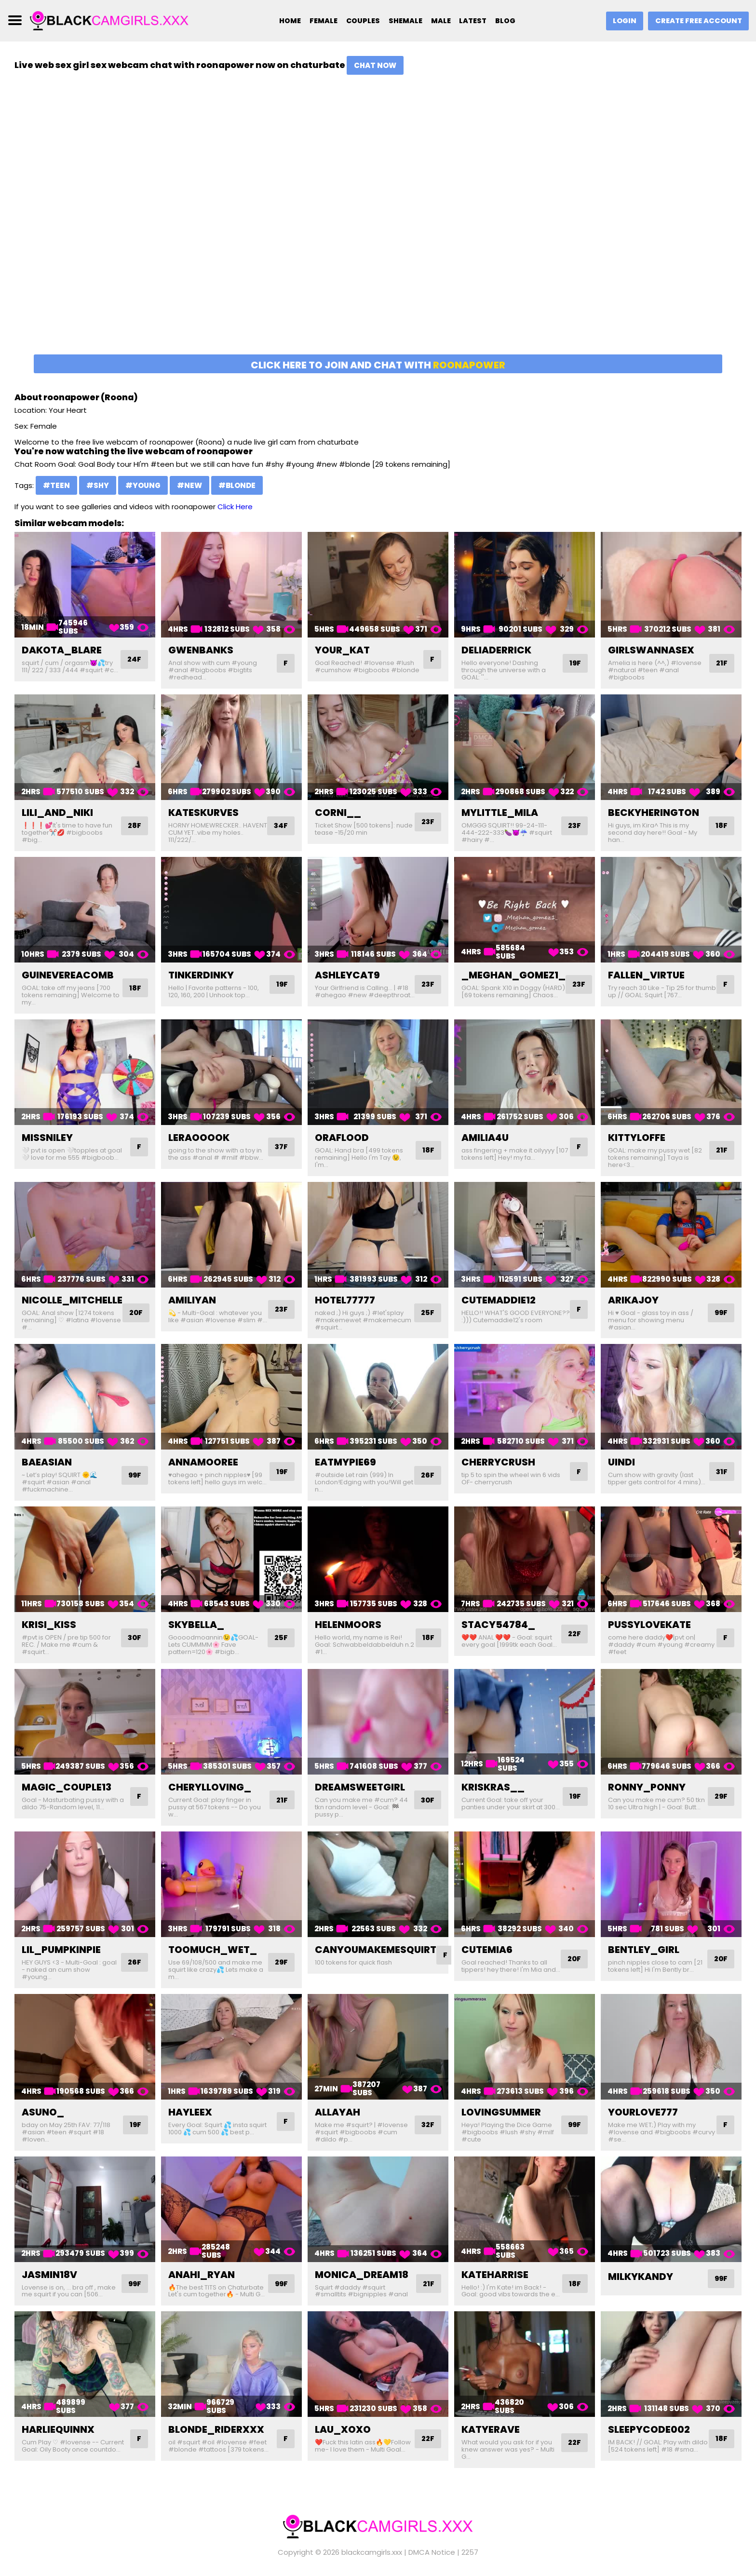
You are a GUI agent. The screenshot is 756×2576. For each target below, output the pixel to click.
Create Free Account (697, 21)
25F (427, 1313)
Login (621, 21)
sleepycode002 (649, 2429)
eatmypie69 (345, 1462)
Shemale (403, 21)
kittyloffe (636, 1137)
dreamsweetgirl (360, 1787)
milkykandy (640, 2276)
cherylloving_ (209, 1787)
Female (317, 21)
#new (189, 485)
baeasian (47, 1462)
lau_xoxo (343, 2429)
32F (427, 2125)
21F (721, 663)
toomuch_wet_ (212, 1949)
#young (143, 485)
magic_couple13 (66, 1787)
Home (282, 21)
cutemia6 (487, 1949)
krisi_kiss (49, 1624)
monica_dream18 (361, 2274)
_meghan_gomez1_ (513, 975)
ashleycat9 (347, 975)
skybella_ (196, 1624)
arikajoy (633, 1300)
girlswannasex (651, 650)
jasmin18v (49, 2274)
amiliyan (192, 1300)
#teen (56, 485)
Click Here (235, 507)
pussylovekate (649, 1624)
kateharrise (494, 2274)
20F (137, 1313)
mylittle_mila (499, 812)
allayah (337, 2112)
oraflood (342, 1137)
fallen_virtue (646, 975)
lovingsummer (501, 2112)
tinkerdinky (201, 975)
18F (721, 826)
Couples (359, 21)
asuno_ (43, 2112)
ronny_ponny (647, 1787)
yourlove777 (643, 2112)
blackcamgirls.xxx (371, 2552)
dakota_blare (62, 650)
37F (280, 1147)
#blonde (237, 485)
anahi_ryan (201, 2274)
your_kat (342, 650)
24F (134, 659)
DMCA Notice (431, 2552)
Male (441, 21)
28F (134, 826)
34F (280, 826)
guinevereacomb (68, 975)
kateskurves (203, 812)
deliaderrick (496, 650)
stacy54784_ (498, 1624)
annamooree (203, 1462)
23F (427, 822)
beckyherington (653, 812)
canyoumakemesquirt (375, 1949)
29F (720, 1796)
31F (721, 1471)
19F (574, 663)
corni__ (338, 812)
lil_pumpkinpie (61, 1949)
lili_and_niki (57, 812)
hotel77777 (345, 1300)
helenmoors (348, 1624)
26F (427, 1475)
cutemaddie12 (498, 1300)
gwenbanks (200, 650)
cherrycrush (498, 1462)
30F (133, 1638)
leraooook (199, 1137)
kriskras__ (493, 1787)
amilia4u (485, 1137)
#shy (97, 485)
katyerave (490, 2429)
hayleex (190, 2112)
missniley (47, 1137)
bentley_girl (643, 1949)
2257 (469, 2552)
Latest (474, 21)
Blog (509, 21)
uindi (621, 1462)
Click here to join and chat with (378, 365)
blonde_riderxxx (216, 2429)
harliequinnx (58, 2429)
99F (720, 1313)
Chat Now (375, 65)
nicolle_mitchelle (72, 1300)
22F (573, 1634)
